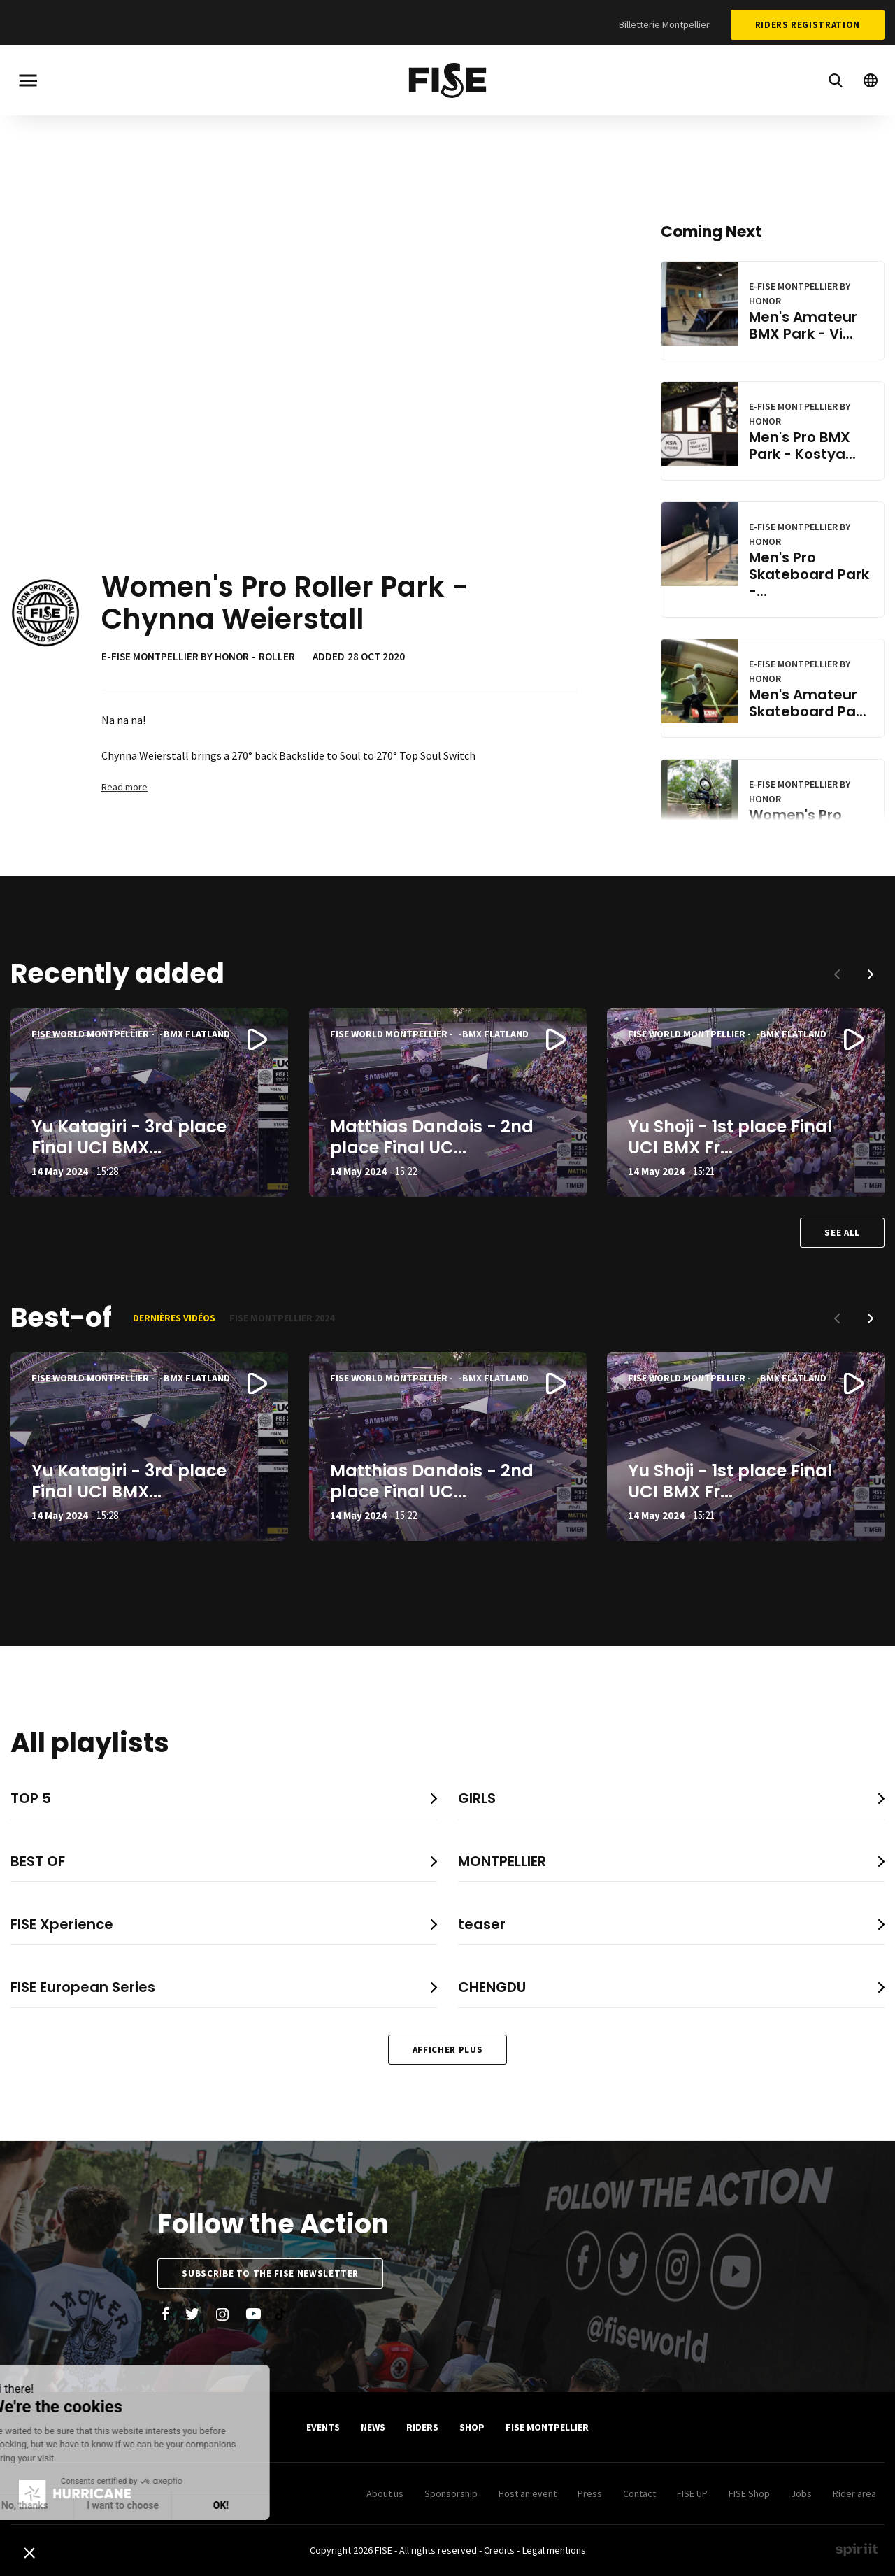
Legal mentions (554, 2550)
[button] (871, 974)
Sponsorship (451, 2493)
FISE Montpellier (547, 2427)
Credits (499, 2550)
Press (590, 2493)
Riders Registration (807, 25)
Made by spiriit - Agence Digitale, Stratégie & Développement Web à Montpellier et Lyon (857, 2549)
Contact (639, 2493)
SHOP (472, 2427)
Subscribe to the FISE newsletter (270, 2273)
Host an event (528, 2493)
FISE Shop (749, 2493)
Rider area (854, 2493)
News (373, 2427)
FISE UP (692, 2493)
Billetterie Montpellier (664, 24)
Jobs (801, 2493)
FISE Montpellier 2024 (281, 1317)
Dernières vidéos (174, 1317)
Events (323, 2427)
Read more (124, 787)
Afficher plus (447, 2050)
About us (384, 2493)
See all (842, 1233)
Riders (422, 2427)
